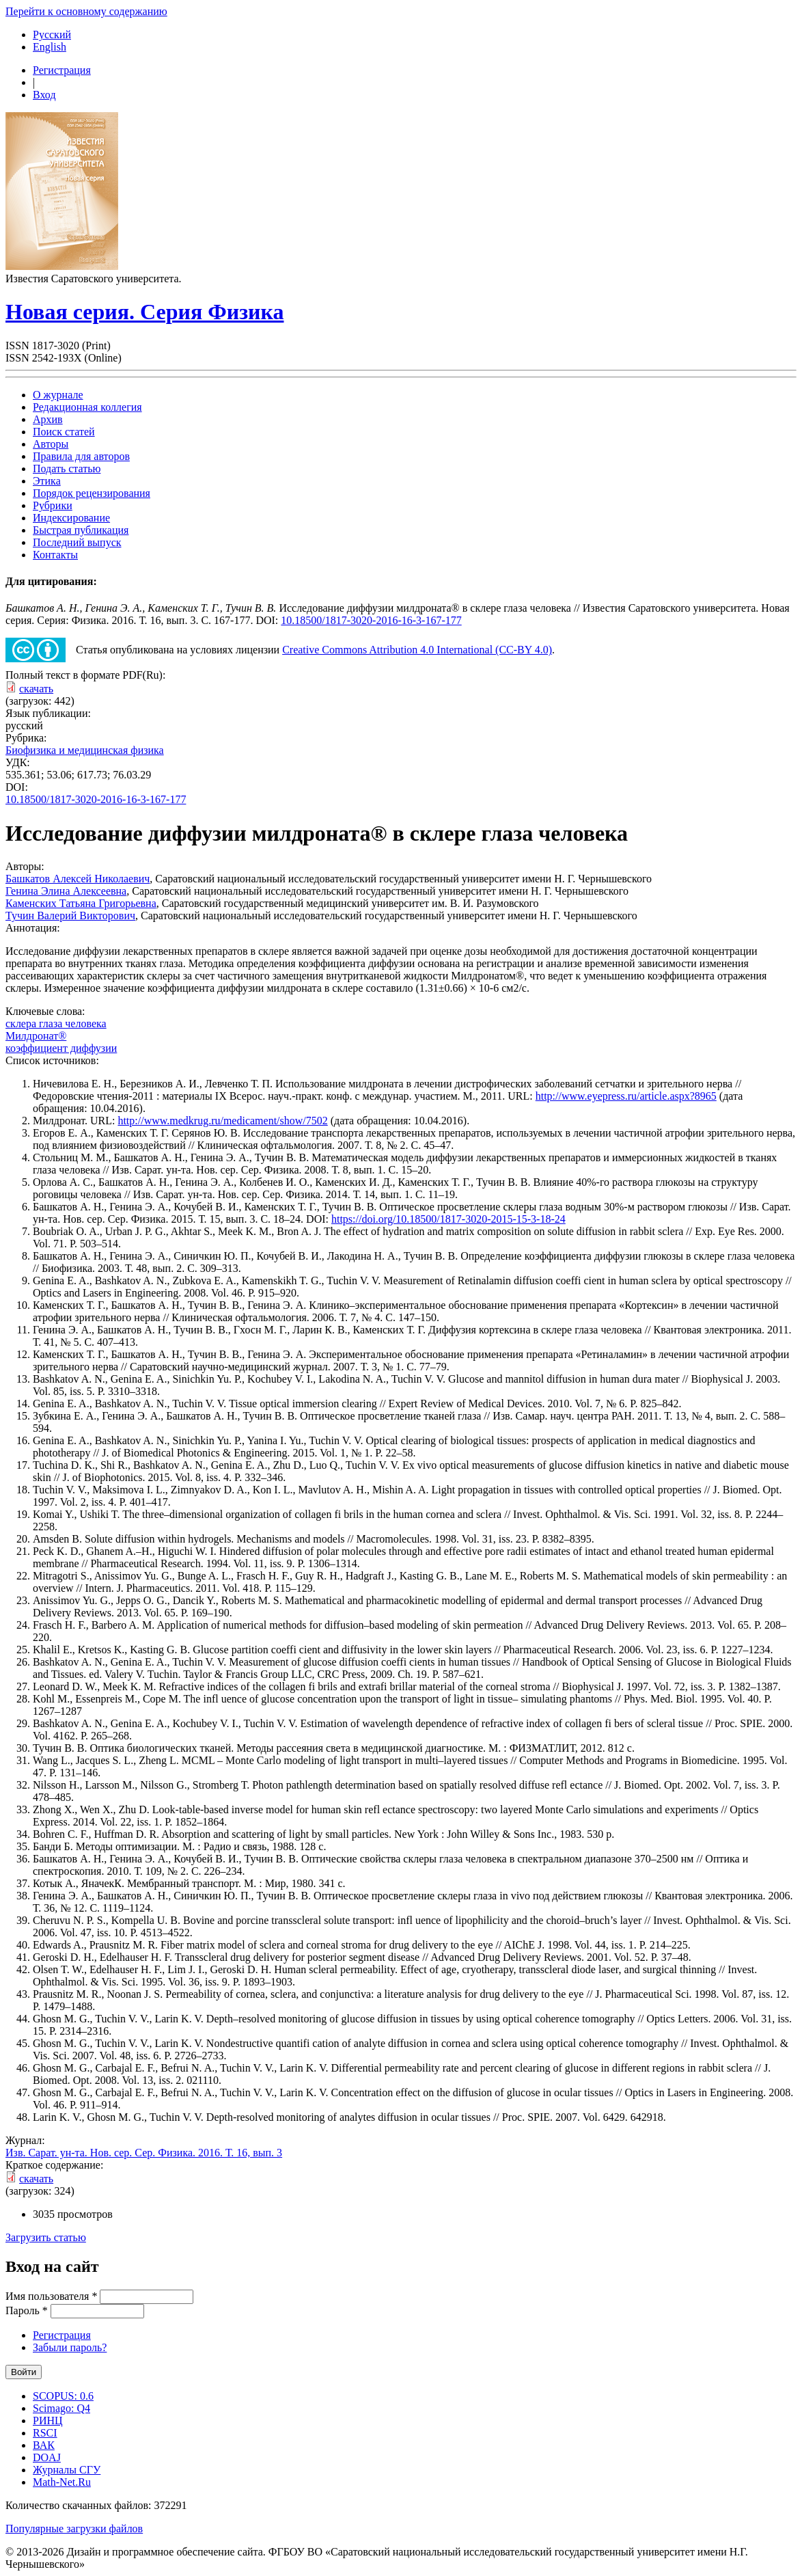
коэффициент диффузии (61, 1048)
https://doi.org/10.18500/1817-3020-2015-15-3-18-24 (448, 1219)
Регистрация (62, 70)
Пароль (26, 2310)
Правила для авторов (81, 456)
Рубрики (52, 505)
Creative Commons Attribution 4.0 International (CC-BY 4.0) (417, 649)
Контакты (55, 554)
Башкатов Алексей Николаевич (77, 878)
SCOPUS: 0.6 (63, 2396)
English (49, 47)
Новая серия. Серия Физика (144, 311)
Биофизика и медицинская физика (84, 750)
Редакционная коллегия (87, 407)
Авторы (50, 444)
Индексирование (71, 518)
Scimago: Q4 (61, 2408)
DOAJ (47, 2457)
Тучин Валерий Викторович (70, 915)
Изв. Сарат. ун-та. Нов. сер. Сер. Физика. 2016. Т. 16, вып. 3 (143, 2152)
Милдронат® (35, 1036)
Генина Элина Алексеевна (65, 891)
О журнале (58, 395)
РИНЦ (48, 2420)
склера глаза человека (56, 1023)
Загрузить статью (45, 2237)
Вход (44, 94)
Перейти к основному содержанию (86, 11)
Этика (47, 481)
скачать (36, 688)
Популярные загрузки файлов (74, 2528)
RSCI (45, 2433)
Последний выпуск (77, 542)
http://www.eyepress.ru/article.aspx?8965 (626, 1096)
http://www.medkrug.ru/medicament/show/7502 (222, 1120)
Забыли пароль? (70, 2347)
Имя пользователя (51, 2296)
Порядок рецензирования (91, 493)
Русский (52, 34)
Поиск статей (64, 431)
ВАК (44, 2445)
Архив (48, 419)
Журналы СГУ (66, 2470)
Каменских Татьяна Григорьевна (80, 903)
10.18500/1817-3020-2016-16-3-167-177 (371, 620)
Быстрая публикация (80, 530)
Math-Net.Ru (62, 2482)
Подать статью (66, 468)
